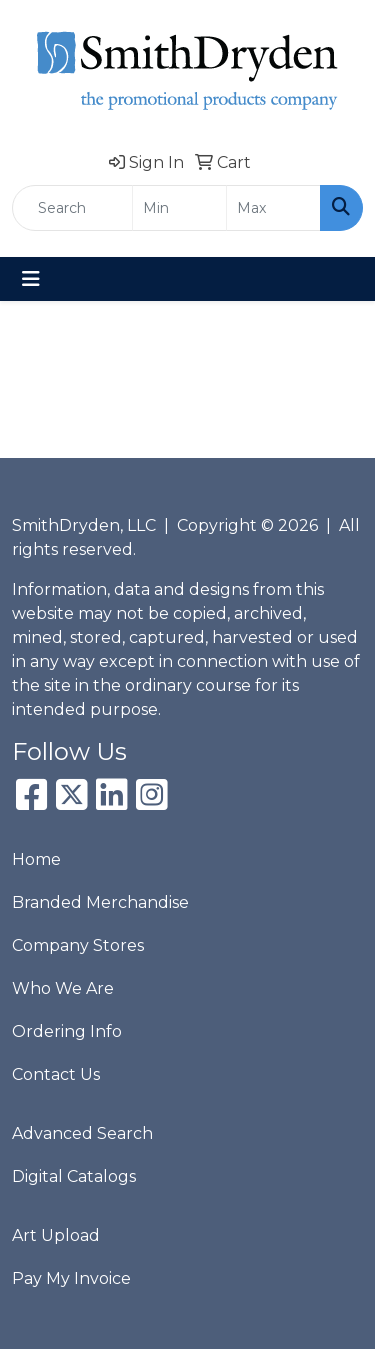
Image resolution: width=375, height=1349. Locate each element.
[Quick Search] (72, 208)
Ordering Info (67, 1031)
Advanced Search (82, 1133)
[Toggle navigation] (31, 279)
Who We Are (63, 988)
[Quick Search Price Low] (179, 208)
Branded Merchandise (100, 902)
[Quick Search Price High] (273, 208)
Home (36, 859)
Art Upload (56, 1235)
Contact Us (56, 1074)
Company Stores (78, 945)
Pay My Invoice (71, 1278)
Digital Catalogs (74, 1176)
